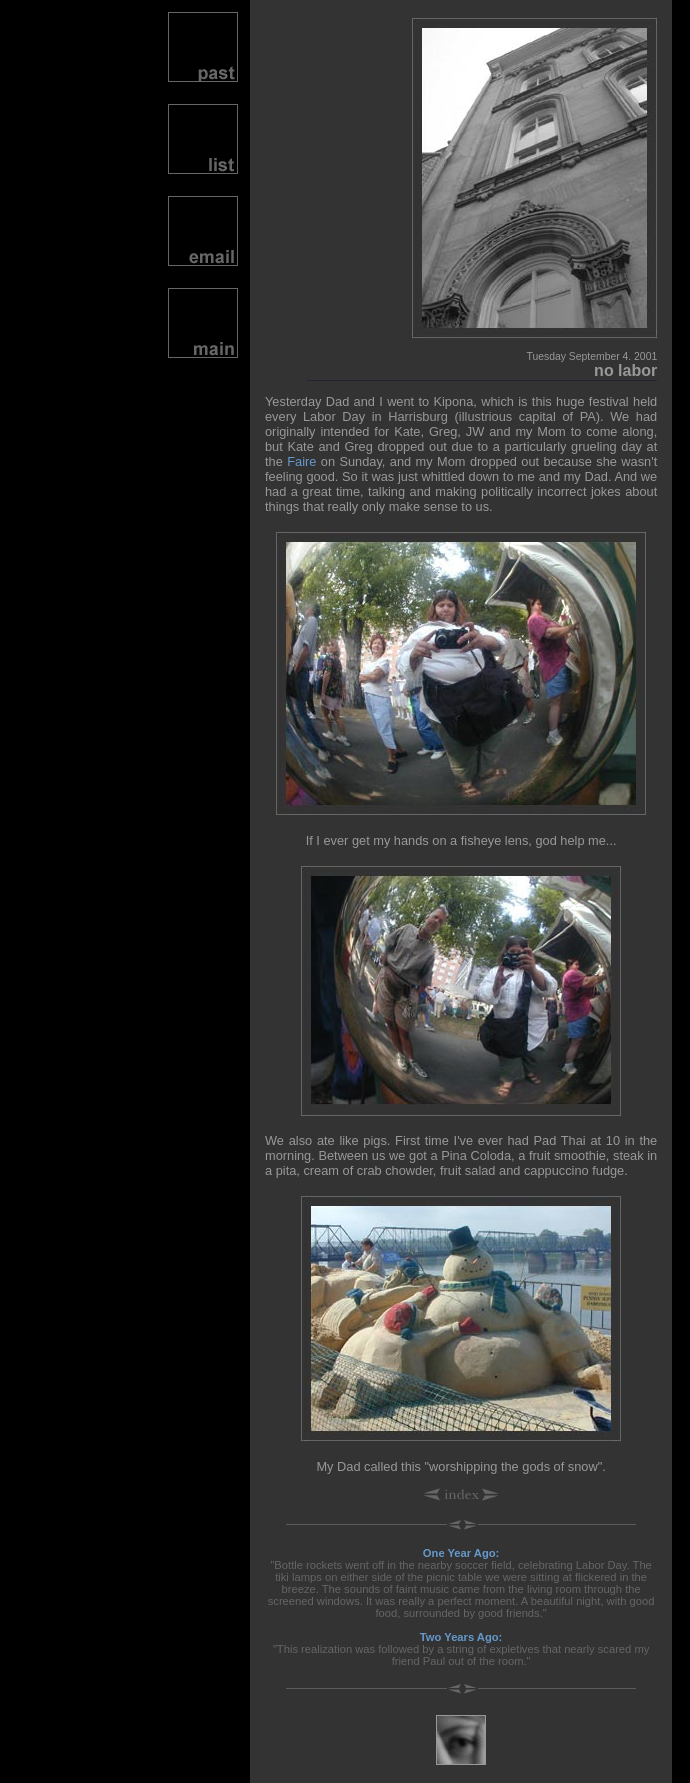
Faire (301, 461)
